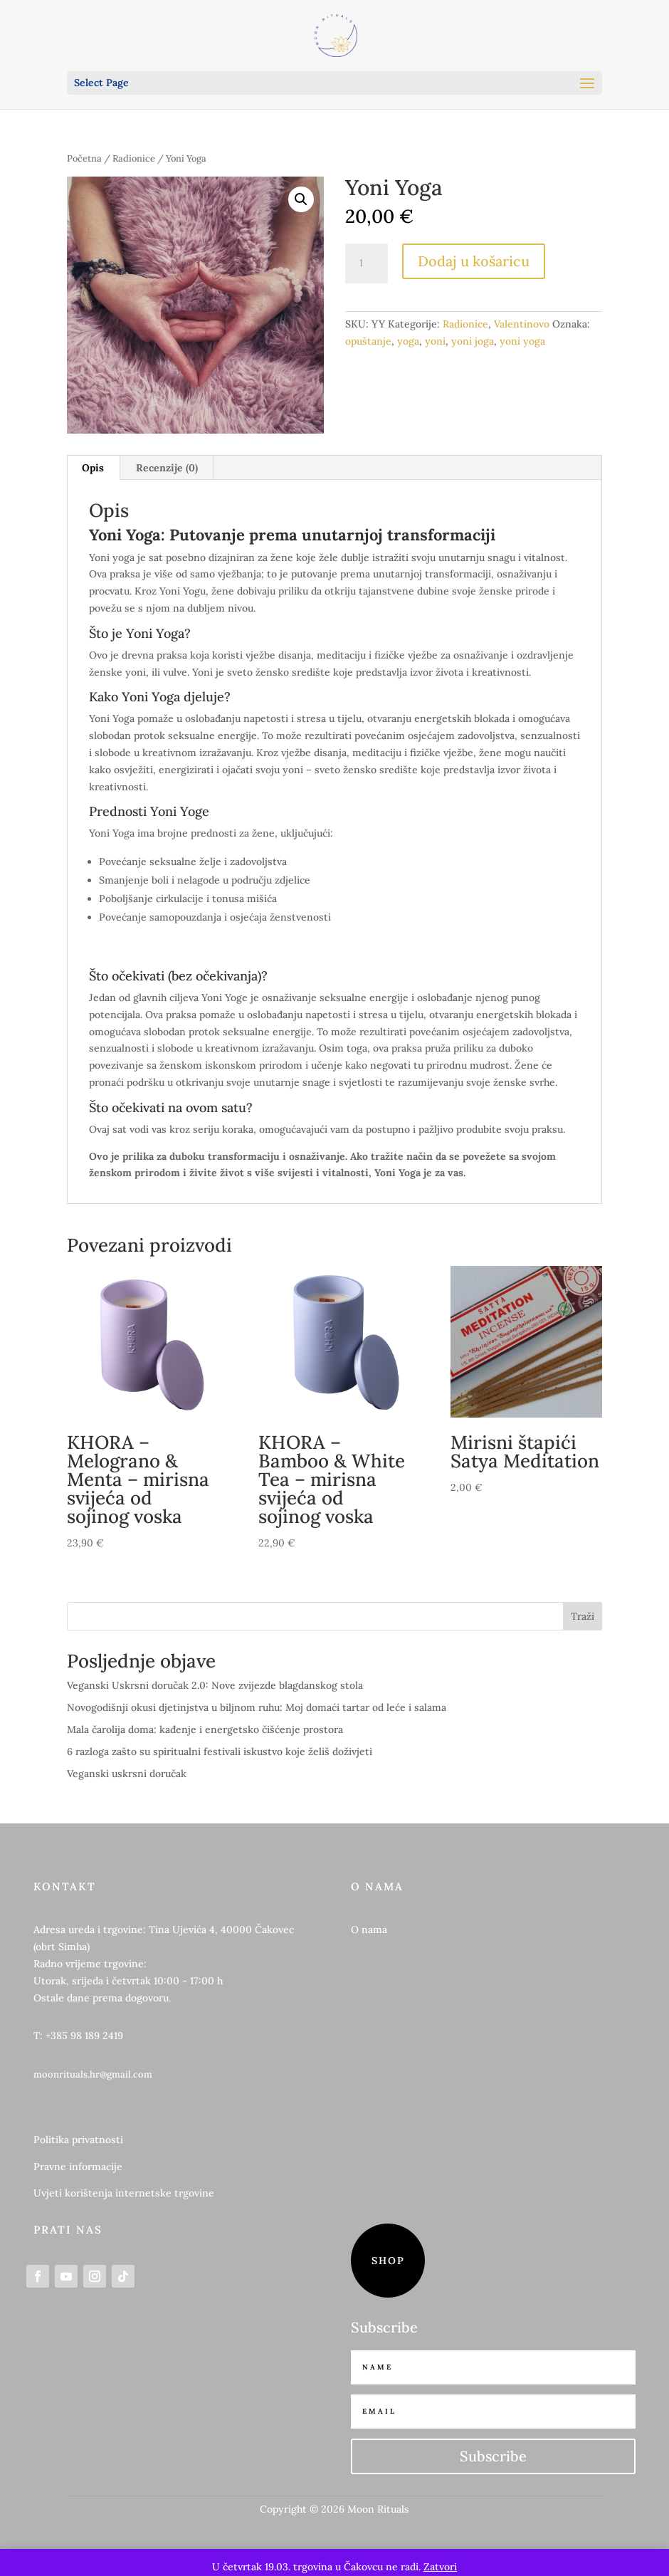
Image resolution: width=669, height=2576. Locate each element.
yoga (408, 341)
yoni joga (472, 341)
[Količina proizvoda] (366, 263)
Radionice (133, 158)
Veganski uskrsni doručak (126, 1773)
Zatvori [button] (440, 2566)
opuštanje (368, 341)
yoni (435, 341)
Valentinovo (521, 324)
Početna (84, 158)
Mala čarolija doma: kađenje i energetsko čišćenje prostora (205, 1729)
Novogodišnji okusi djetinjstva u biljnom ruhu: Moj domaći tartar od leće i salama (256, 1707)
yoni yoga (522, 341)
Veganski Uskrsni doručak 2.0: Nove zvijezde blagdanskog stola (215, 1685)
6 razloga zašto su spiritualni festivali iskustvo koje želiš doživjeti (219, 1751)
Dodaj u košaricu (474, 261)
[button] (301, 199)
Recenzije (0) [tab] (167, 467)
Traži (582, 1616)
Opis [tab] (93, 467)
